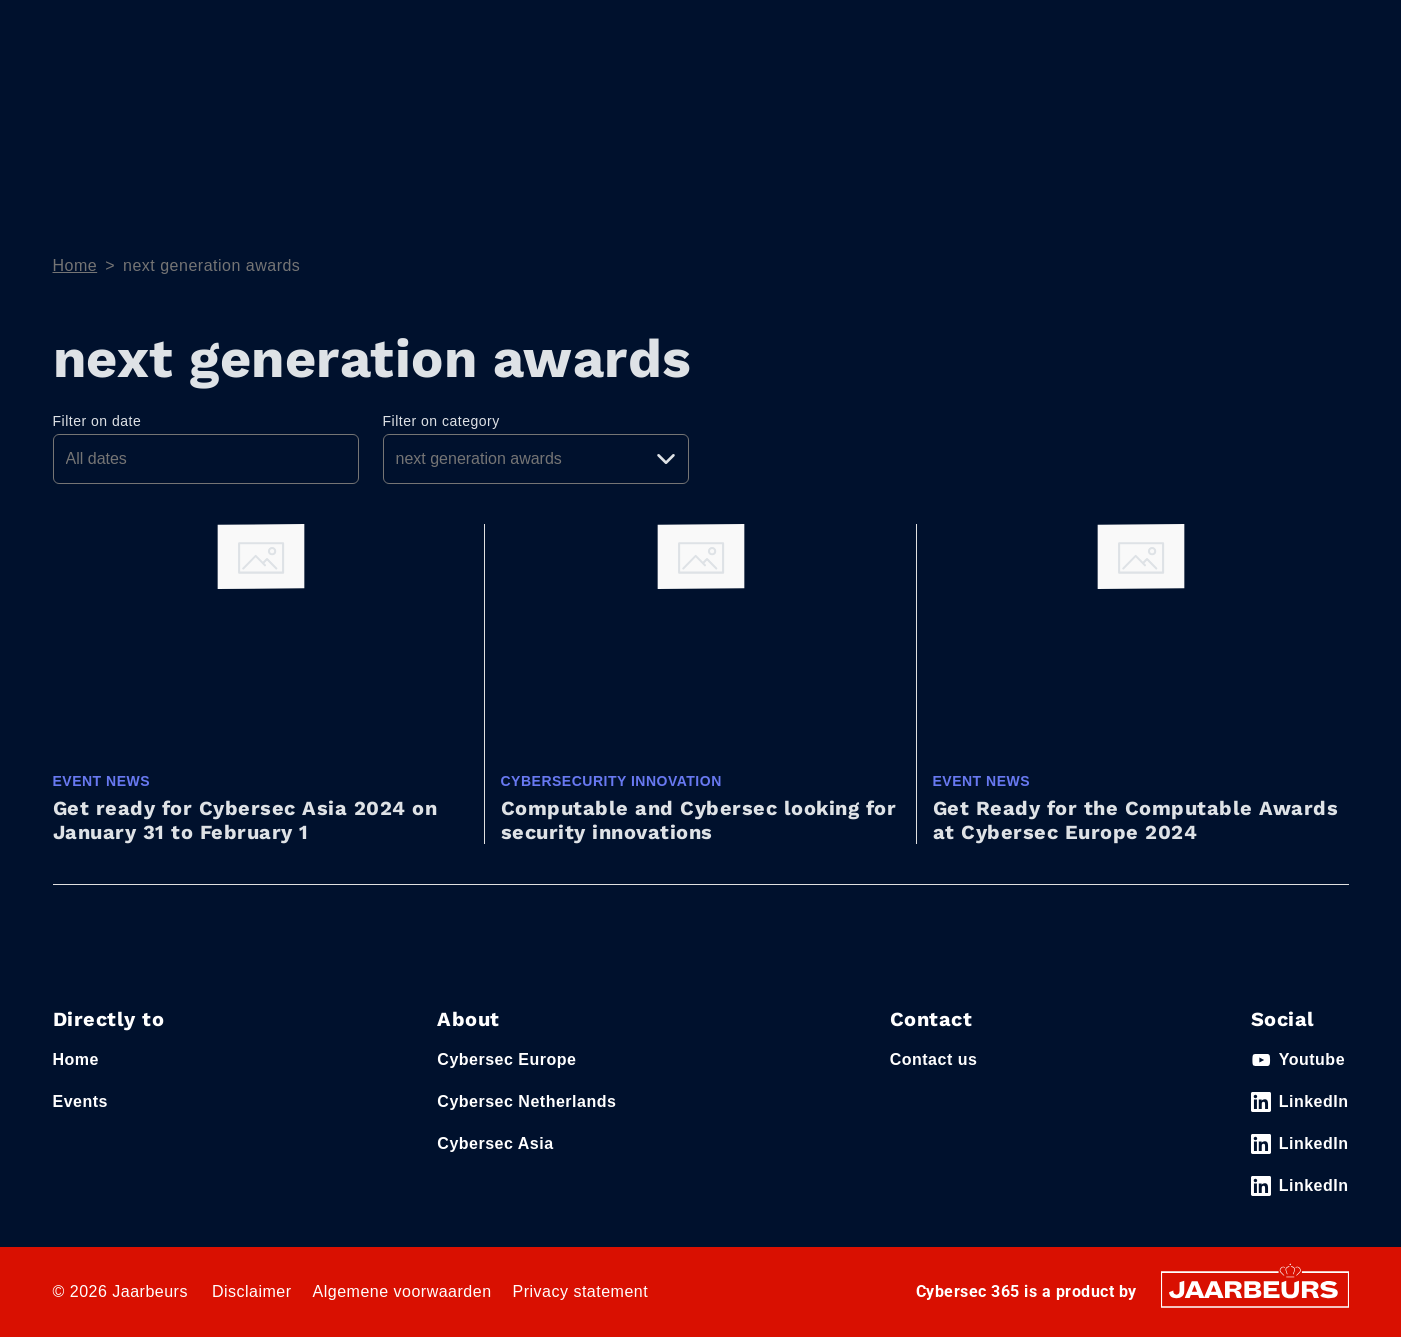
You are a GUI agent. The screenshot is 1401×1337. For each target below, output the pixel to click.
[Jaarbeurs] (1255, 1288)
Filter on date (97, 421)
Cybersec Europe (506, 1059)
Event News (1303, 103)
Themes (1034, 103)
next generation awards (211, 265)
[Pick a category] (536, 459)
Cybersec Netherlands (526, 1101)
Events (76, 29)
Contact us (934, 1059)
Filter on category (441, 421)
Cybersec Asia (495, 1143)
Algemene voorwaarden (402, 1291)
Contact (1075, 29)
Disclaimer (252, 1291)
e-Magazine (1174, 103)
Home (938, 103)
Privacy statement (581, 1291)
